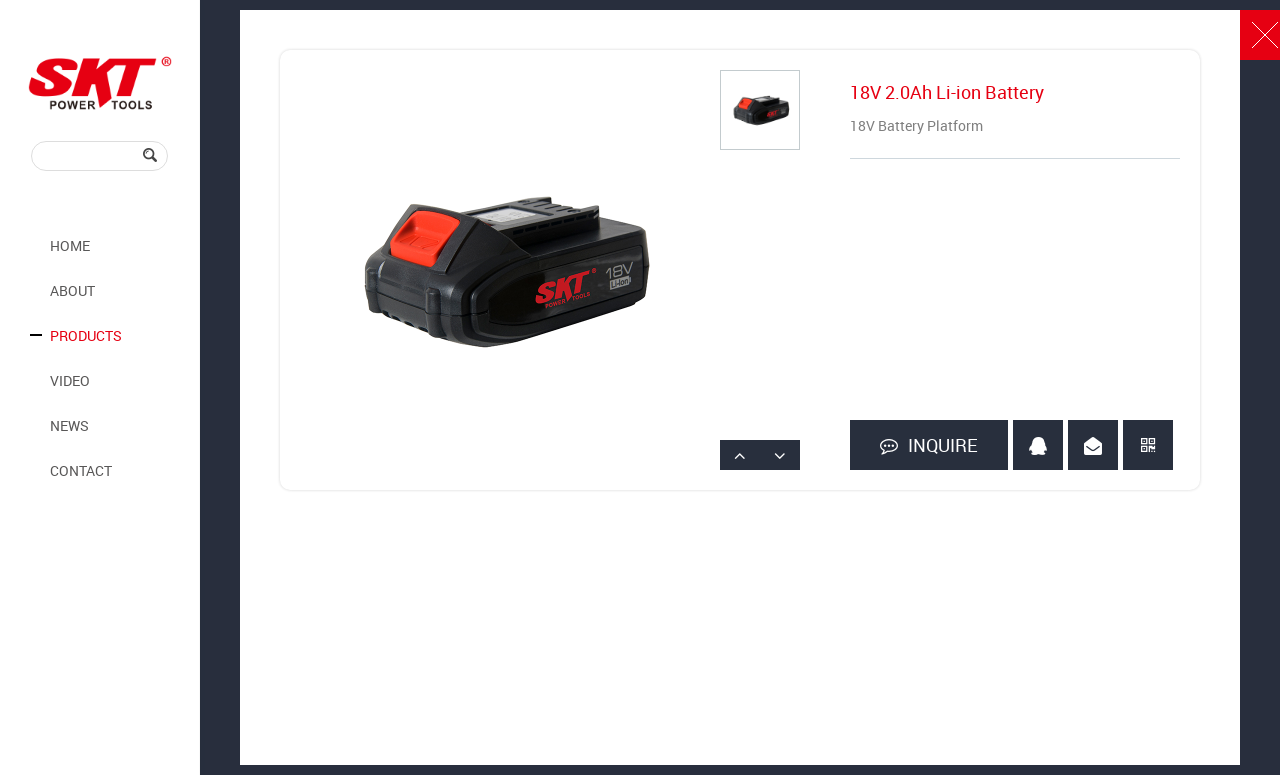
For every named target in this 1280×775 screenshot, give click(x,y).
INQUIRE (929, 445)
